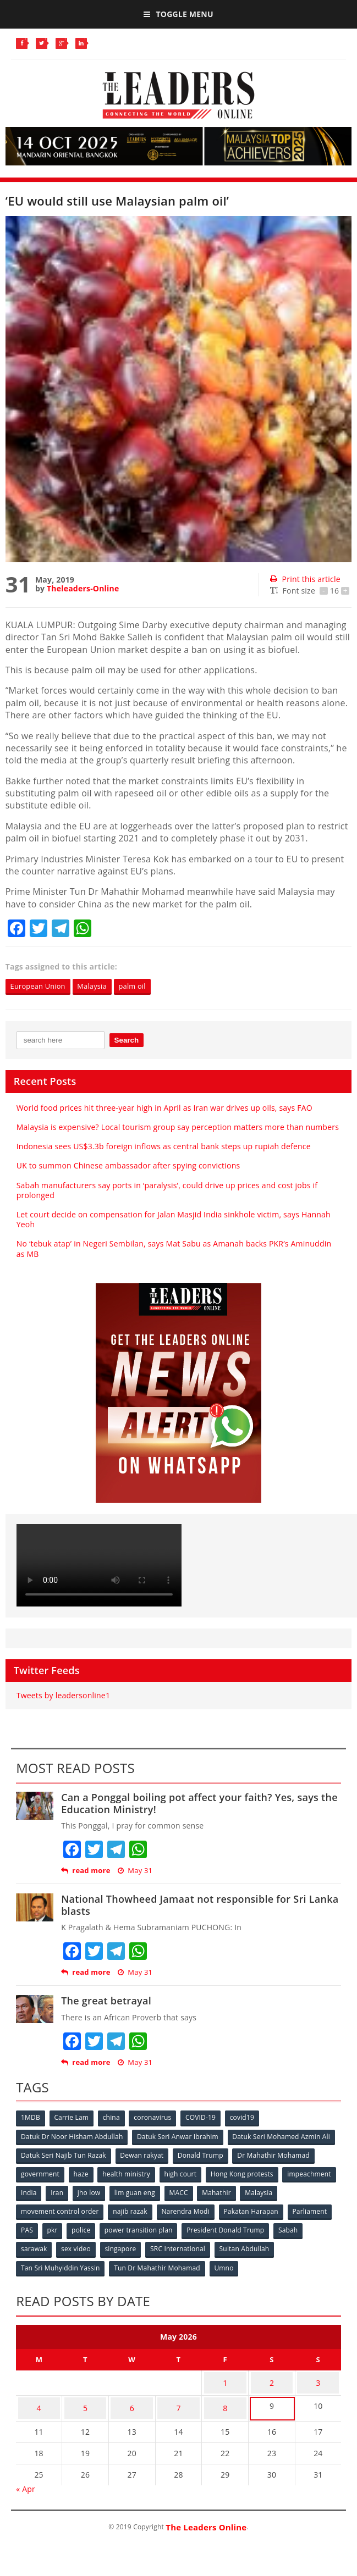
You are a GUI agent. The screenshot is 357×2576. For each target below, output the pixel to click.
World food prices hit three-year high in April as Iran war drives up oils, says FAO (166, 1108)
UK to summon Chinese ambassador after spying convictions (128, 1166)
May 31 (135, 1871)
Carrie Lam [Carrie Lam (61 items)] (73, 2119)
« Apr (25, 2475)
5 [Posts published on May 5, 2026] (85, 2397)
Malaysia (100, 986)
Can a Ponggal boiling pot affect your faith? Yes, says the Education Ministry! (199, 1803)
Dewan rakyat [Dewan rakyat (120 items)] (144, 2155)
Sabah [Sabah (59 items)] (31, 2246)
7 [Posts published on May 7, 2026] (178, 2397)
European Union (41, 986)
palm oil (144, 986)
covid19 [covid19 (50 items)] (249, 2119)
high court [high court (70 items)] (185, 2173)
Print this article (305, 579)
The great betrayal (106, 2001)
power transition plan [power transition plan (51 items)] (193, 2227)
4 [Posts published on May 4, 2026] (39, 2397)
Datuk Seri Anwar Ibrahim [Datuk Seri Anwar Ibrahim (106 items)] (179, 2137)
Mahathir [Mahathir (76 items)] (282, 2191)
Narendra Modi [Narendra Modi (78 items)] (231, 2209)
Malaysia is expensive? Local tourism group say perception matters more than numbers (178, 1127)
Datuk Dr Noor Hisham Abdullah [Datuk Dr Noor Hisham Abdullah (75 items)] (72, 2137)
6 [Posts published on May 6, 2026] (132, 2397)
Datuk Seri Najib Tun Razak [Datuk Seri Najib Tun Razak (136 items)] (64, 2155)
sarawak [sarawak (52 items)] (70, 2246)
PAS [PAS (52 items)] (78, 2227)
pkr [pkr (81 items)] (104, 2227)
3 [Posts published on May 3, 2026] (318, 2375)
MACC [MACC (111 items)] (243, 2191)
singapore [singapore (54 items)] (158, 2246)
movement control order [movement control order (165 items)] (103, 2209)
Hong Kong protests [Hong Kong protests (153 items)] (247, 2173)
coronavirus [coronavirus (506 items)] (156, 2119)
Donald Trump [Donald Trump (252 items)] (204, 2155)
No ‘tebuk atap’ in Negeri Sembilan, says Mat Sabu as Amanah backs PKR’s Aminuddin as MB (174, 1249)
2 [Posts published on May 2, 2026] (272, 2375)
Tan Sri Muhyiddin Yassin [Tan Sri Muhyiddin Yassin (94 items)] (61, 2264)
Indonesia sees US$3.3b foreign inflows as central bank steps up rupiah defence (164, 1147)
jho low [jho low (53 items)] (151, 2191)
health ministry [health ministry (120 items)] (129, 2173)
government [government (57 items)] (40, 2173)
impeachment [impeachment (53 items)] (43, 2191)
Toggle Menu (178, 14)
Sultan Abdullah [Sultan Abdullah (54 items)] (285, 2246)
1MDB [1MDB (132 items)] (31, 2119)
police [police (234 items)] (134, 2227)
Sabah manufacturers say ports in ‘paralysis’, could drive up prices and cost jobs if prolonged (167, 1191)
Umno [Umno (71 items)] (227, 2264)
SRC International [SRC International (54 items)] (217, 2246)
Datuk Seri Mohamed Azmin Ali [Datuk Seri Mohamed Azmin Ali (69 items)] (284, 2137)
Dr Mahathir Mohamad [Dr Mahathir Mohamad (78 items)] (277, 2155)
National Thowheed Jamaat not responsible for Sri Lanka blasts (199, 1905)
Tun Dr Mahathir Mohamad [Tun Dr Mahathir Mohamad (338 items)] (159, 2264)
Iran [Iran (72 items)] (118, 2191)
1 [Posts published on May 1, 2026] (225, 2375)
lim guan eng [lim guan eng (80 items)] (198, 2191)
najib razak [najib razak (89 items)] (175, 2209)
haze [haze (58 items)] (82, 2173)
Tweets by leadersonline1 (63, 1696)
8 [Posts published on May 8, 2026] (225, 2397)
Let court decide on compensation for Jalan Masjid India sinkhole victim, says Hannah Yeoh (174, 1220)
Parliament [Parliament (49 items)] (38, 2227)
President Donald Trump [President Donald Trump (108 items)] (281, 2227)
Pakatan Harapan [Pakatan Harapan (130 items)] (298, 2209)
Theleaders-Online (83, 588)
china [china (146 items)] (114, 2119)
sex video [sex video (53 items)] (113, 2246)
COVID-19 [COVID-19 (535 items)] (206, 2119)
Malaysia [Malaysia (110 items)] (35, 2209)
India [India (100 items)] (88, 2191)
